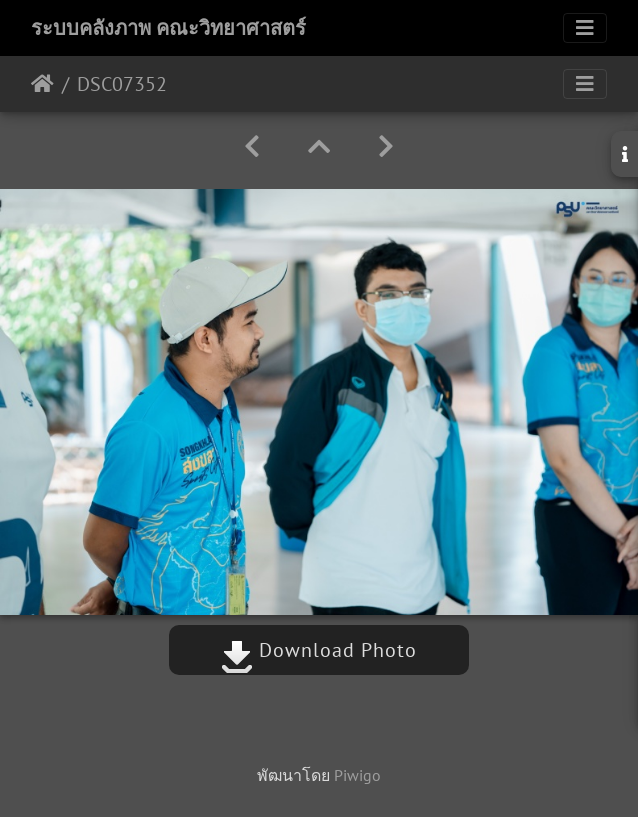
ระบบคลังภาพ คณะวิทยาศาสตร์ (168, 28)
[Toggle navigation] (585, 28)
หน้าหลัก (42, 84)
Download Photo (319, 650)
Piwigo (357, 775)
